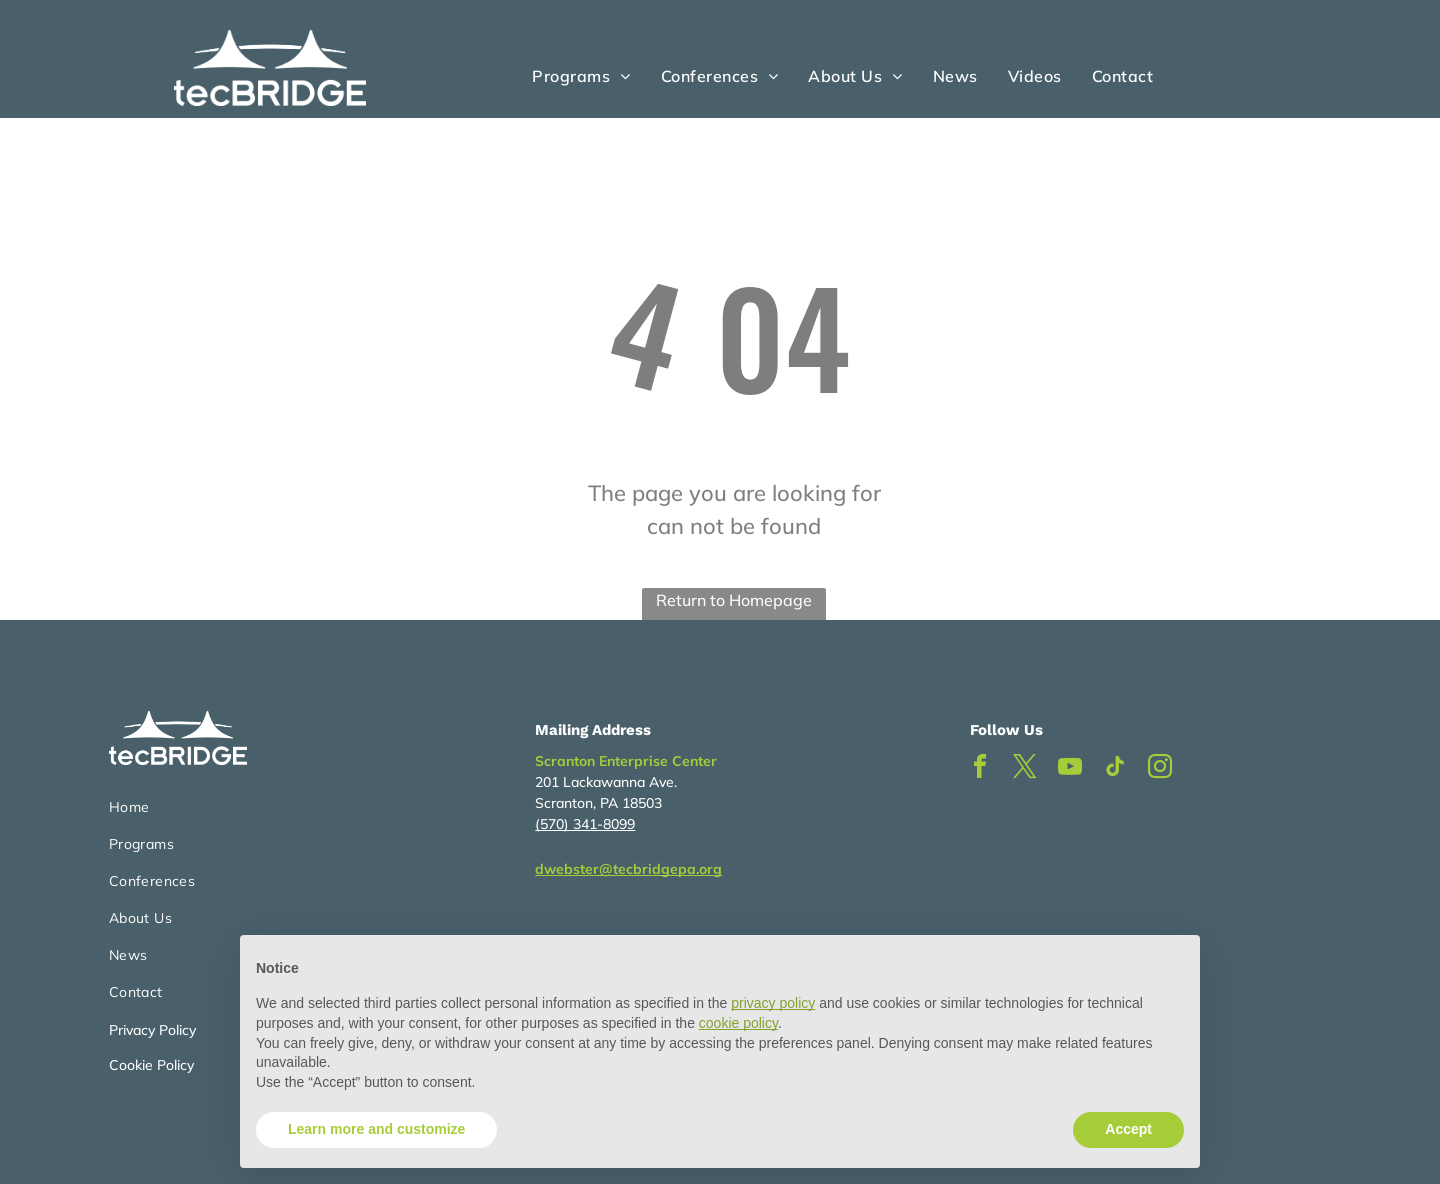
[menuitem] (581, 76)
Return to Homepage (734, 600)
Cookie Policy (151, 1065)
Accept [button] (1128, 1129)
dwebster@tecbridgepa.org (628, 869)
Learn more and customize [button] (376, 1129)
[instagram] (1160, 769)
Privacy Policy (152, 1030)
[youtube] (1070, 769)
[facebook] (980, 769)
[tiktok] (1115, 769)
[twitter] (1025, 769)
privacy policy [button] (773, 1003)
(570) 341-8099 (585, 824)
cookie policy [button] (738, 1023)
